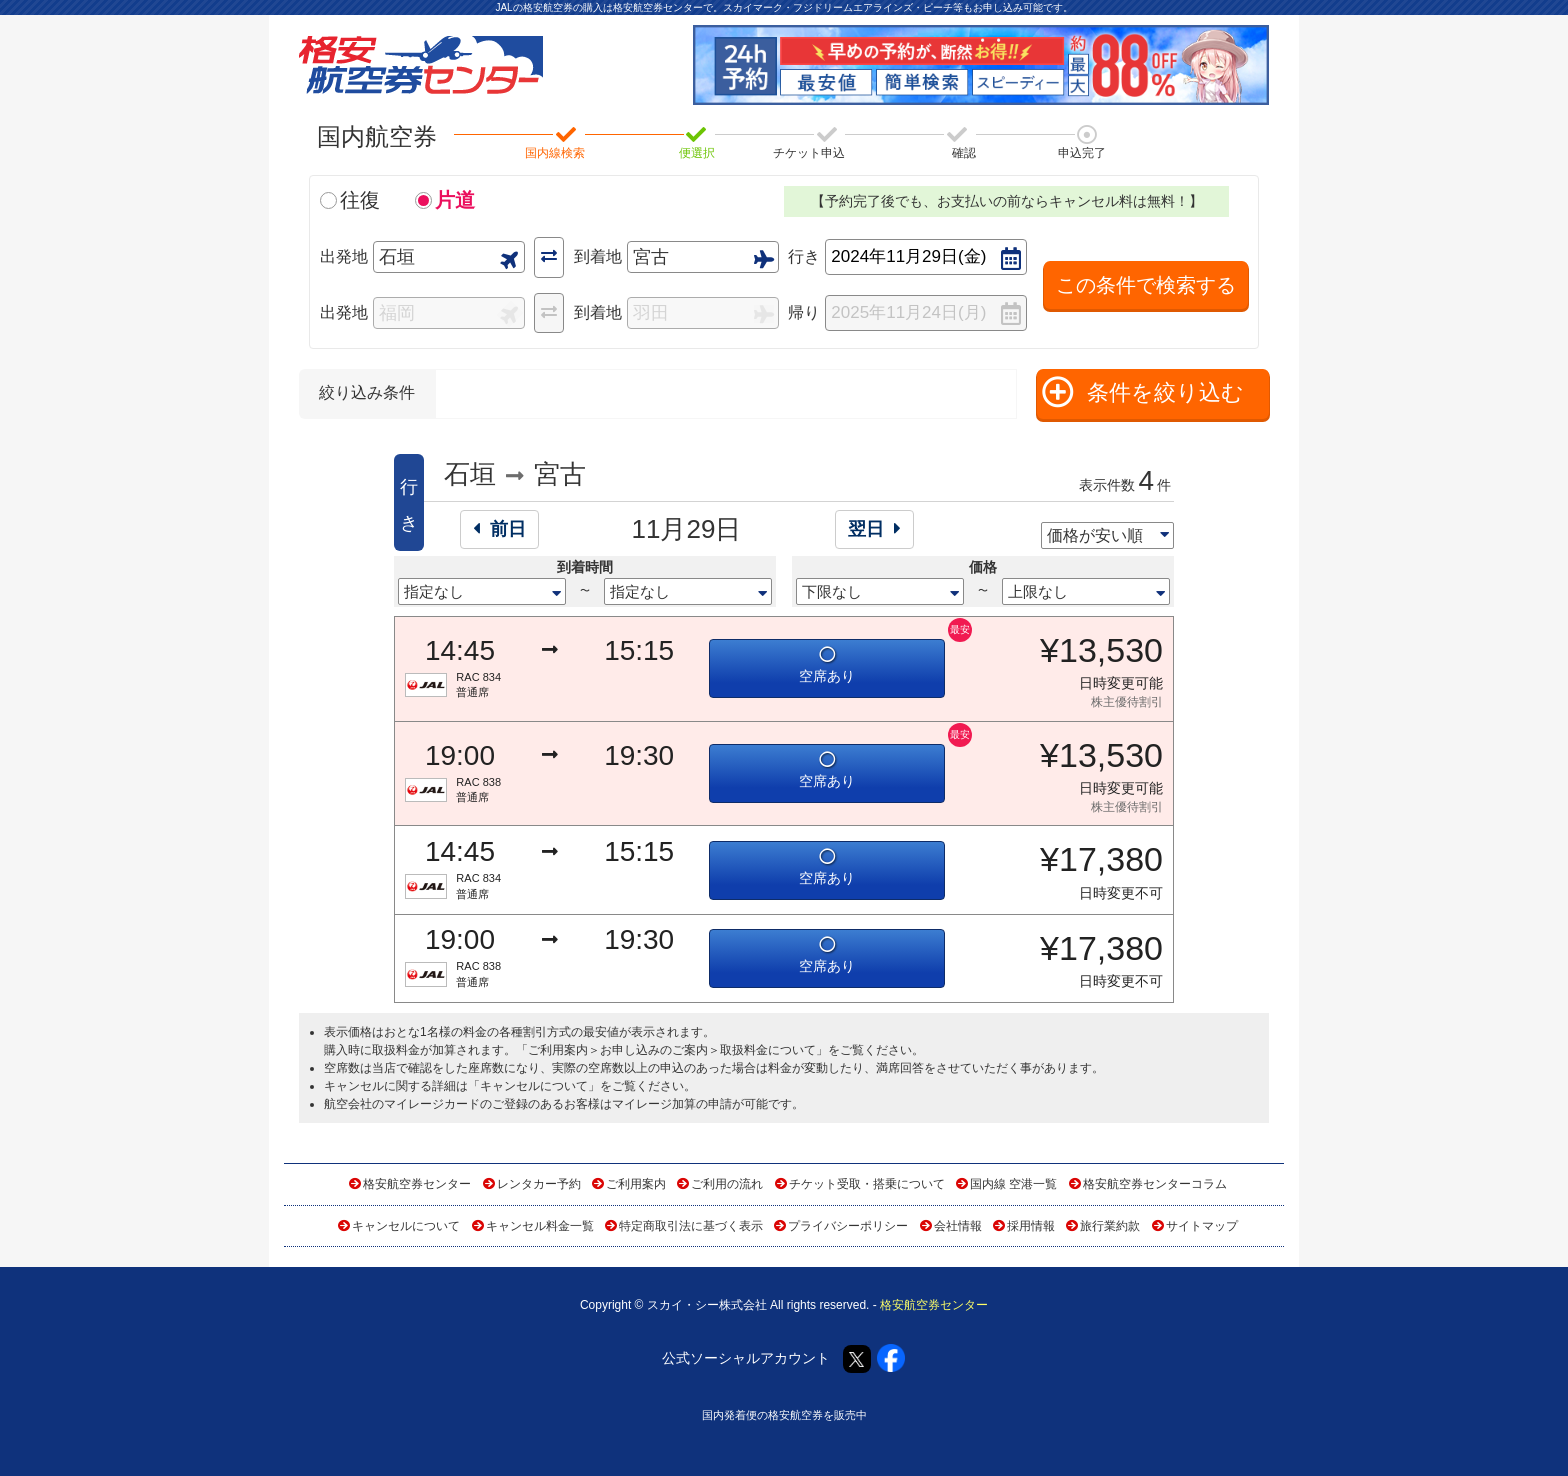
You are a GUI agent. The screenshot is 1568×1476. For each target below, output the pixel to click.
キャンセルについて (534, 1086)
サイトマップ (1202, 1226)
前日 (499, 529)
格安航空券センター (417, 1184)
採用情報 (1031, 1226)
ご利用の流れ (727, 1184)
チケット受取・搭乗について (867, 1184)
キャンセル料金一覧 (540, 1226)
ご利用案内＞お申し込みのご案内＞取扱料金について (672, 1050)
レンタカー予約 (539, 1184)
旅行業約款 (1110, 1226)
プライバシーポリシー (848, 1226)
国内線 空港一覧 (1013, 1184)
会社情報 (958, 1226)
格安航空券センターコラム (1155, 1184)
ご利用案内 (636, 1184)
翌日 (874, 529)
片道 (455, 200)
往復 (360, 200)
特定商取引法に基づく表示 (691, 1226)
